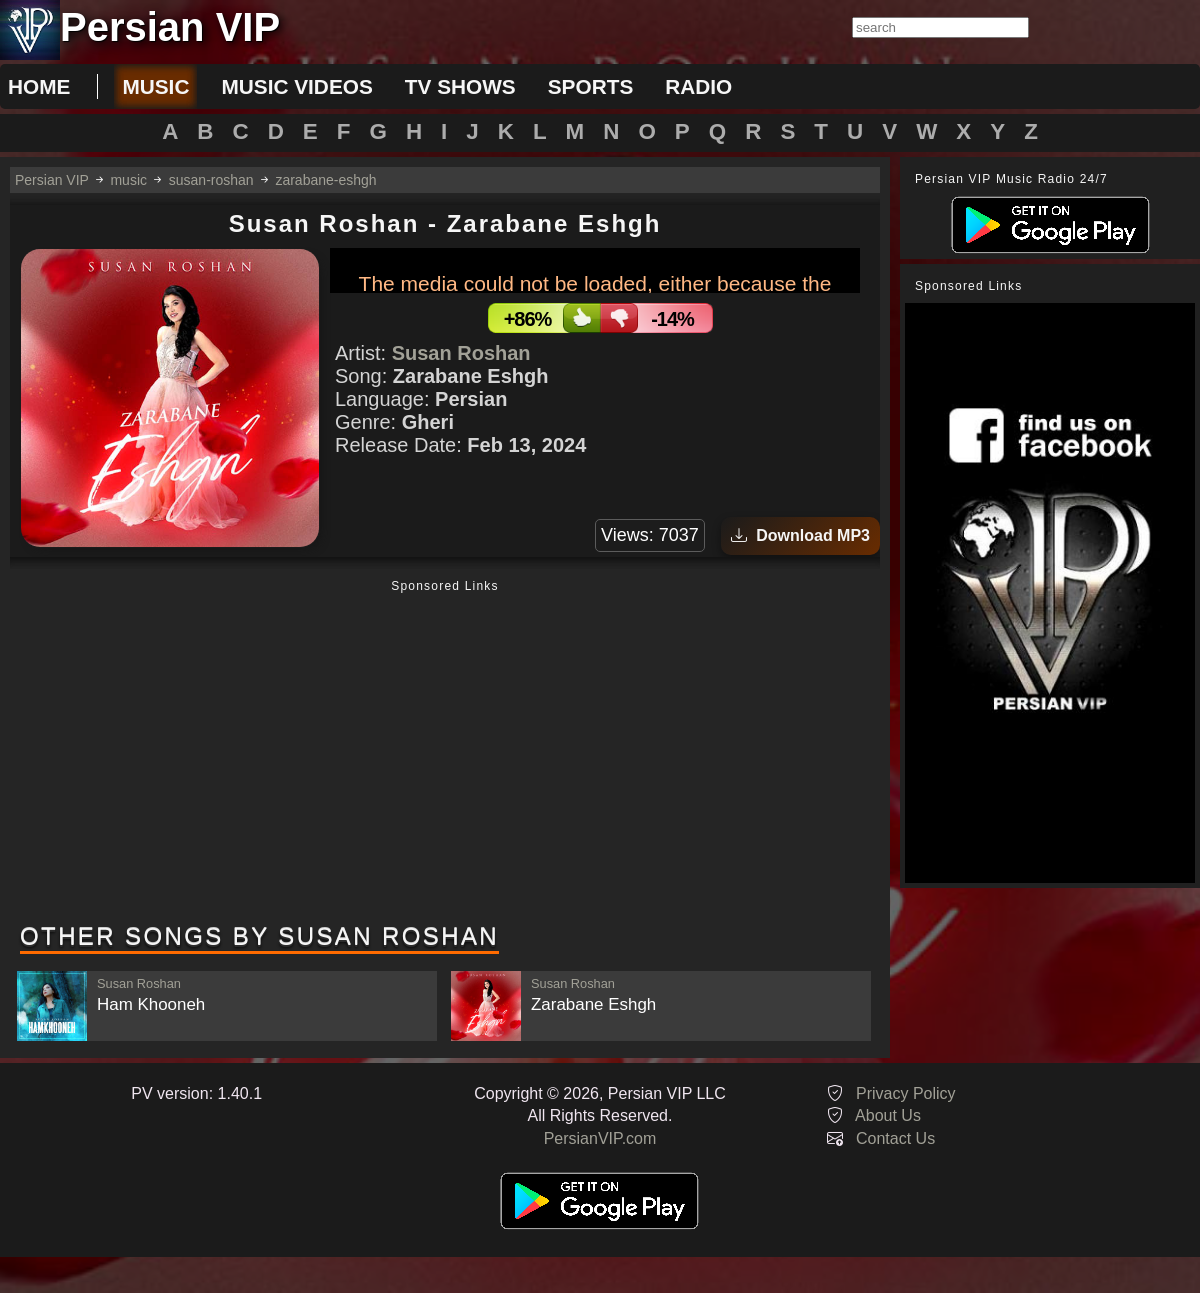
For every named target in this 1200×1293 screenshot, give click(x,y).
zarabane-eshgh (325, 180)
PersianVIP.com (600, 1138)
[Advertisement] (445, 753)
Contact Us (895, 1138)
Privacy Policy (906, 1093)
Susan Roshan (461, 353)
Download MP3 (800, 535)
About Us (888, 1115)
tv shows (460, 86)
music (155, 86)
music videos (296, 86)
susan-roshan (211, 180)
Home (39, 86)
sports (591, 86)
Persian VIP (52, 180)
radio (698, 86)
